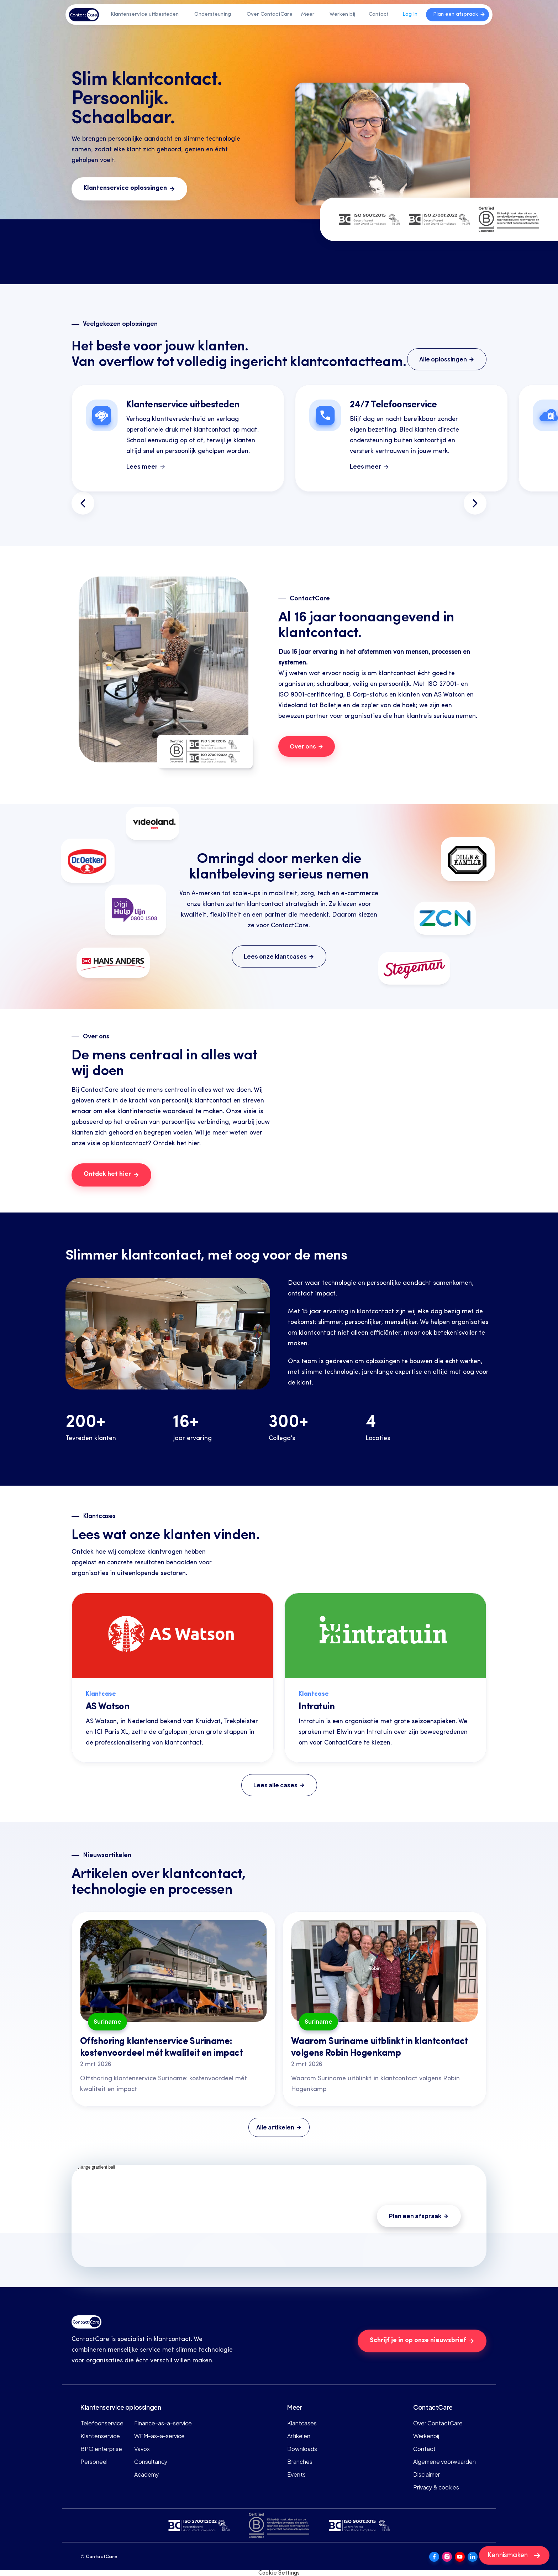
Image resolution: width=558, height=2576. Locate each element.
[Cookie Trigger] (279, 2573)
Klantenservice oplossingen (120, 2407)
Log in (409, 14)
